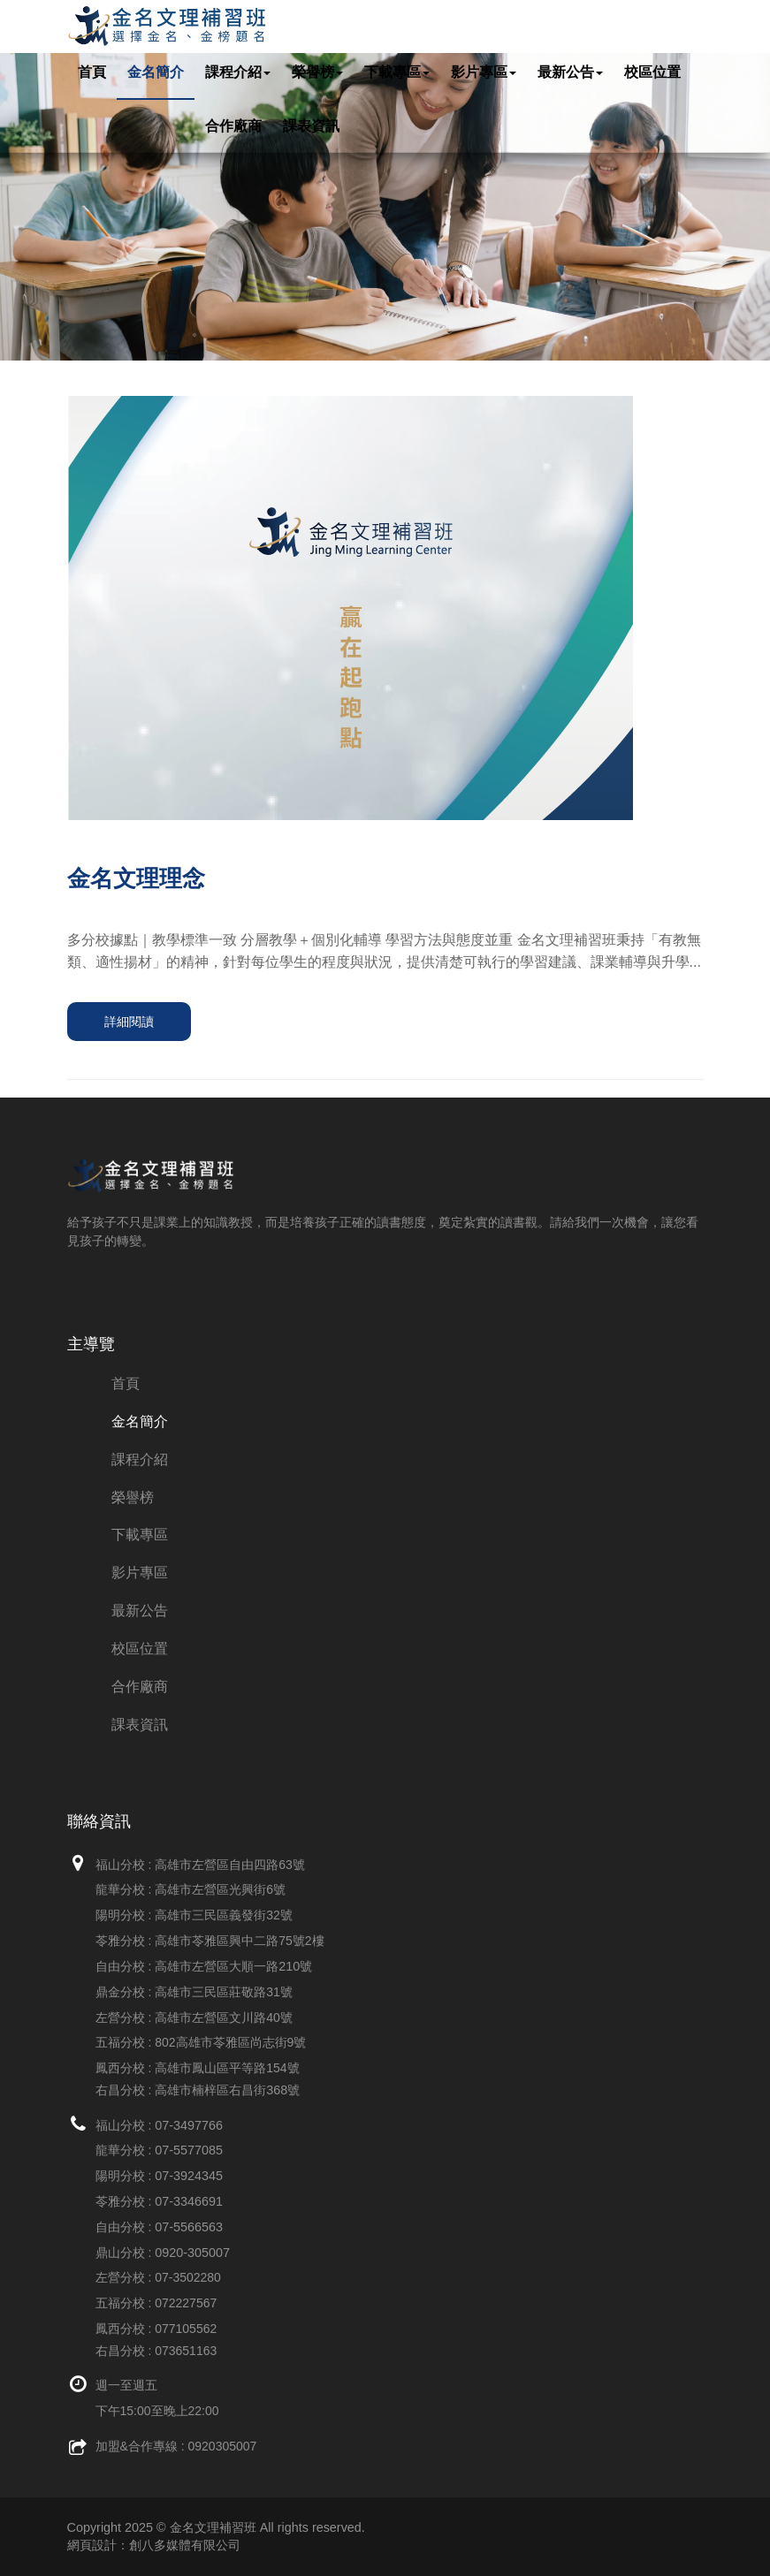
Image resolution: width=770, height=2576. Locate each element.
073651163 (186, 2351)
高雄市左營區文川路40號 (224, 2017)
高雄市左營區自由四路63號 (230, 1865)
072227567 (186, 2303)
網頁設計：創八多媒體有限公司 (153, 2545)
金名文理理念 (136, 878)
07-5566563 (189, 2227)
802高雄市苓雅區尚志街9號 (230, 2042)
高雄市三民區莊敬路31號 (224, 1992)
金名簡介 (155, 72)
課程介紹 (238, 72)
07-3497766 (189, 2125)
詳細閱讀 (129, 1021)
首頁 (92, 72)
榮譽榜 (317, 72)
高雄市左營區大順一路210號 (233, 1966)
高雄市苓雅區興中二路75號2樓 (239, 1941)
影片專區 (483, 72)
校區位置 (652, 72)
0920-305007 (192, 2252)
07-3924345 (189, 2176)
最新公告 (570, 72)
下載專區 (397, 72)
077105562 (186, 2328)
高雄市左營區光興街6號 (220, 1889)
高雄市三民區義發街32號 (224, 1915)
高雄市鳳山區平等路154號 (227, 2068)
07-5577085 (189, 2150)
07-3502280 (188, 2277)
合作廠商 (233, 125)
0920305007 (222, 2446)
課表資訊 (311, 125)
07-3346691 (189, 2201)
